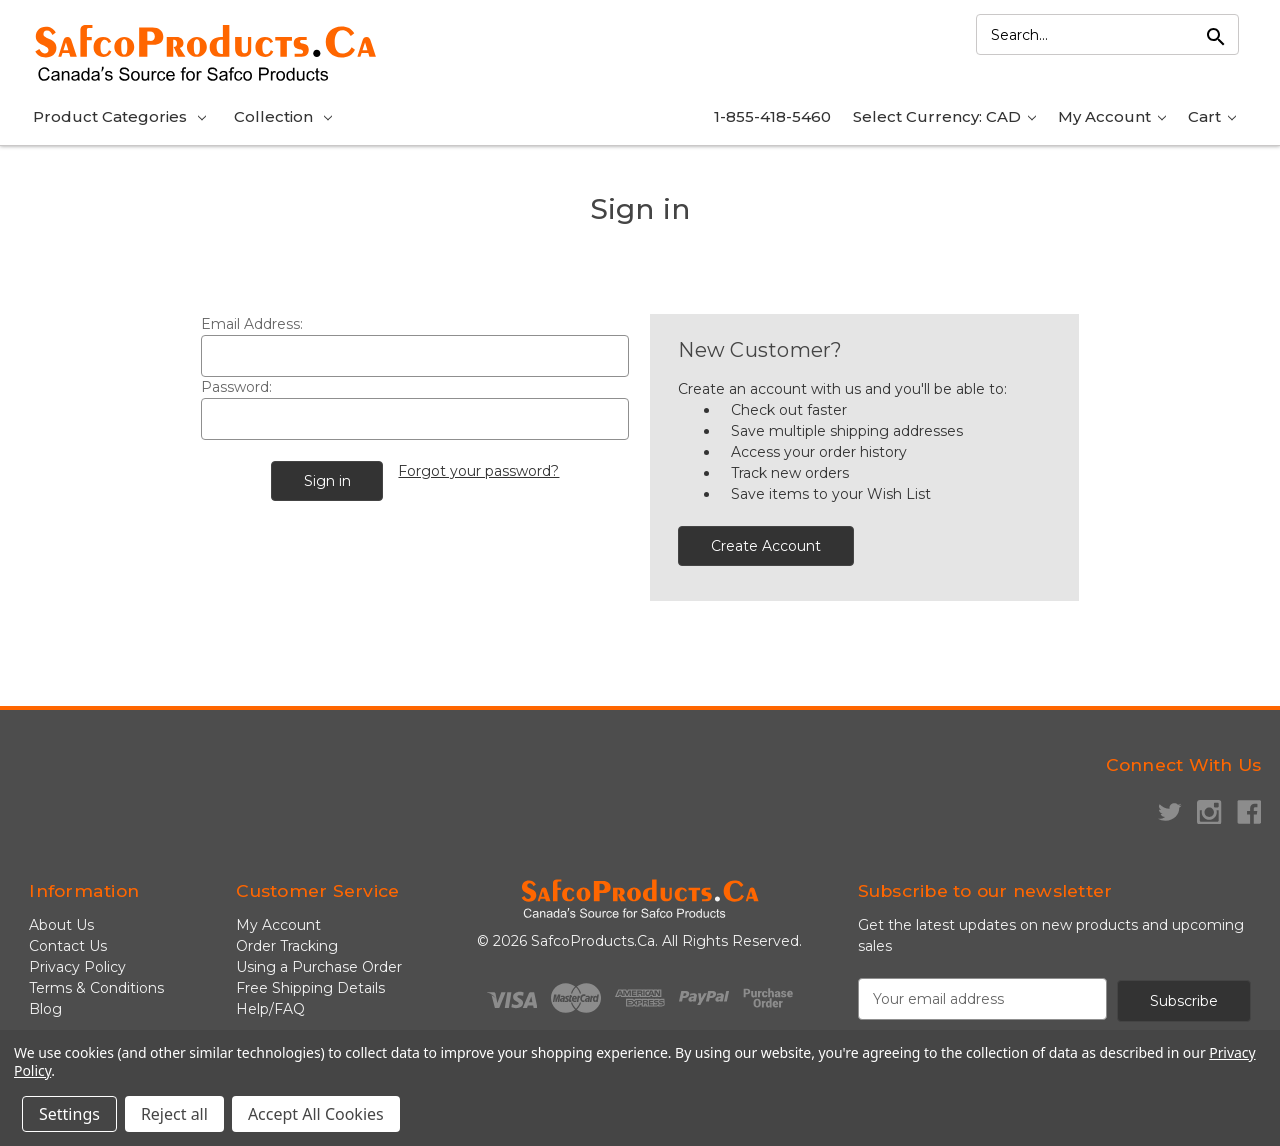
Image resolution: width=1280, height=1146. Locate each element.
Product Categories (119, 116)
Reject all (174, 1114)
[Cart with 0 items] (1212, 118)
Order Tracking (287, 946)
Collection (283, 116)
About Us (61, 925)
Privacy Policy (77, 967)
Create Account (766, 546)
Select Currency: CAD (944, 116)
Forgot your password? (478, 471)
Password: (236, 387)
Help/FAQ (270, 1009)
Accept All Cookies (316, 1114)
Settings (69, 1114)
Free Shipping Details (310, 988)
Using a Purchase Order (319, 967)
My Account (1112, 116)
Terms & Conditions (96, 988)
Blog (45, 1009)
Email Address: (252, 324)
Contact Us (68, 946)
